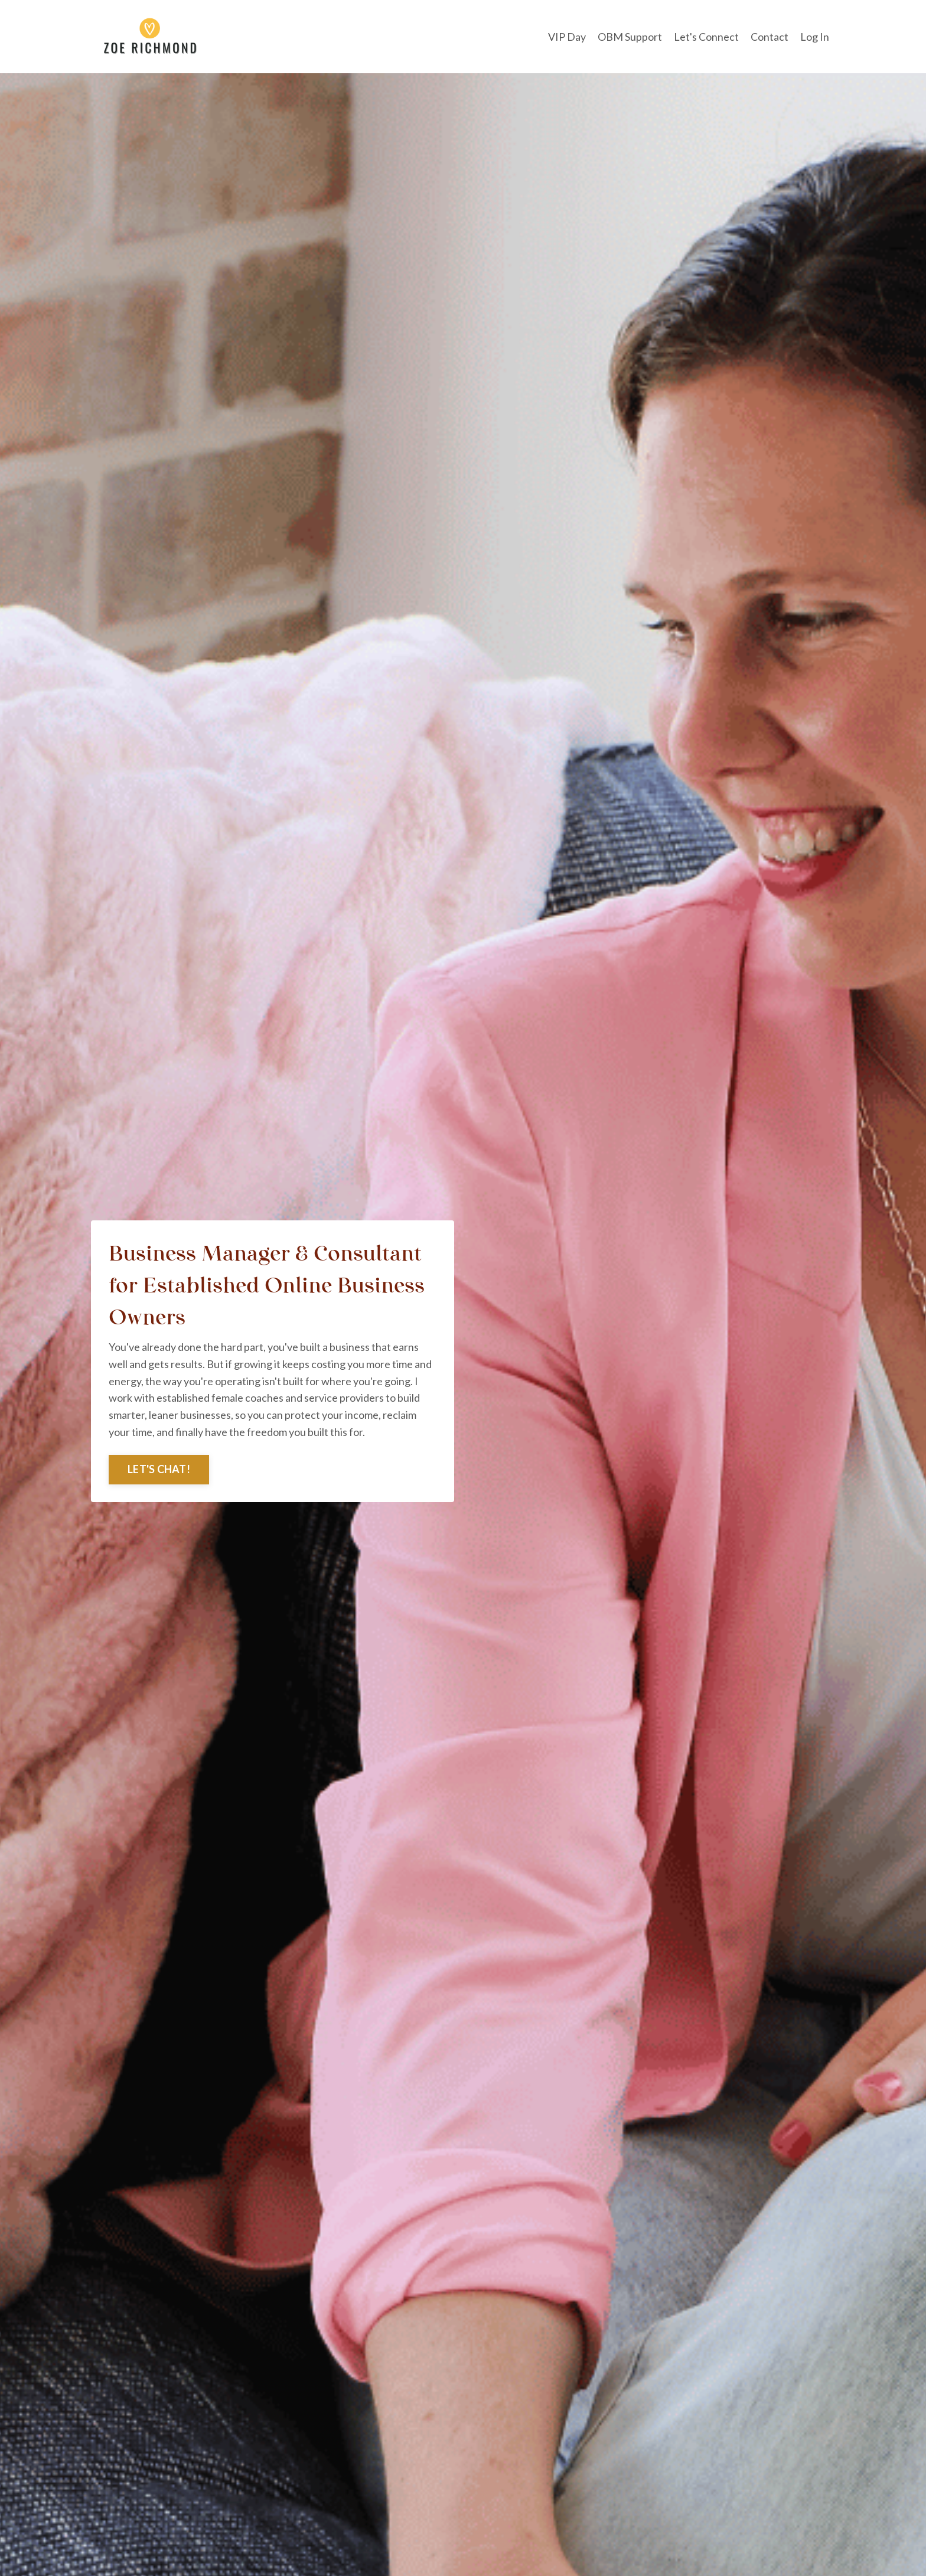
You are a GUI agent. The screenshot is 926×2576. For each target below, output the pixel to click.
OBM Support (630, 36)
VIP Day (567, 36)
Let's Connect (706, 36)
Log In (814, 36)
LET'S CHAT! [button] (159, 1469)
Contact (769, 36)
